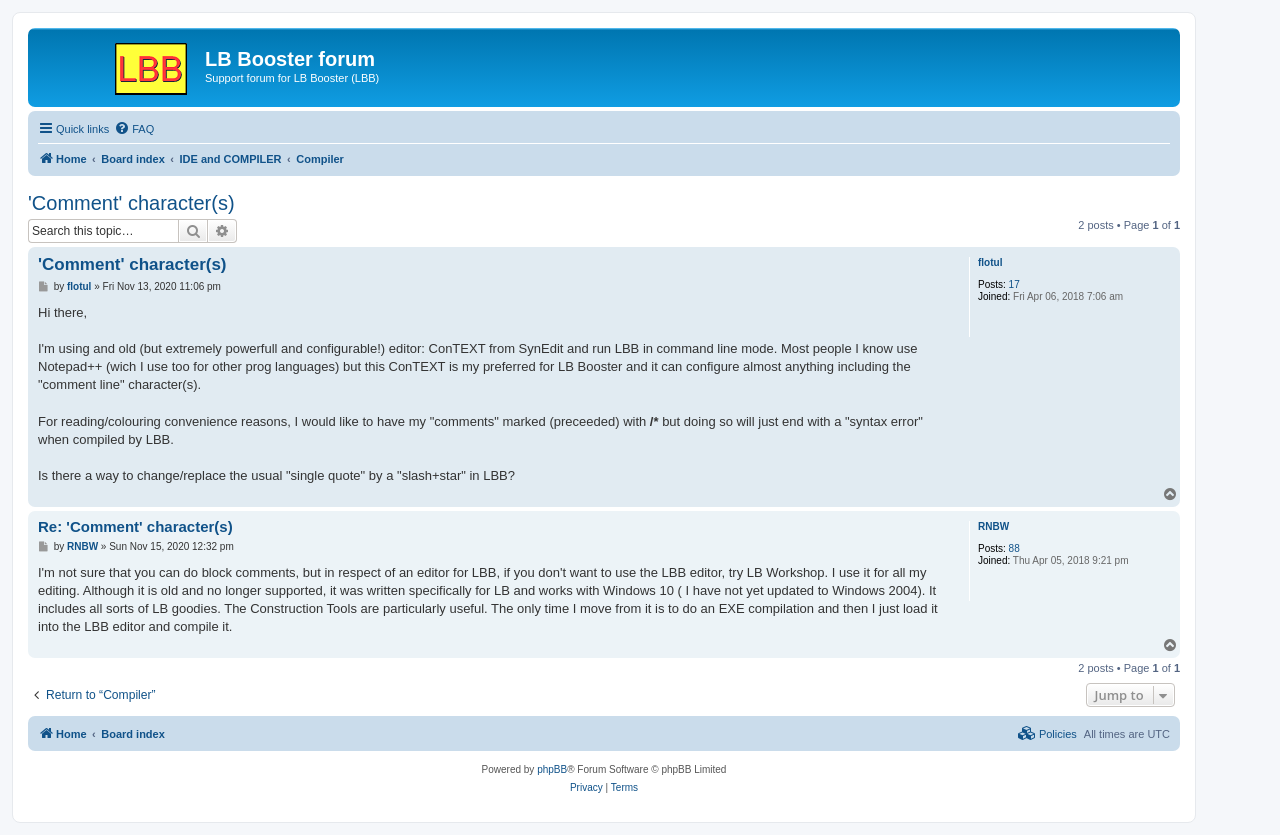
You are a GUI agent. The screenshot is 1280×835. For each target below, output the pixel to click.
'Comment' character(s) (131, 203)
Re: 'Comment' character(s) (135, 526)
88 (1014, 548)
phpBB (552, 769)
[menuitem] (134, 129)
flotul (990, 262)
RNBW (993, 526)
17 (1014, 284)
